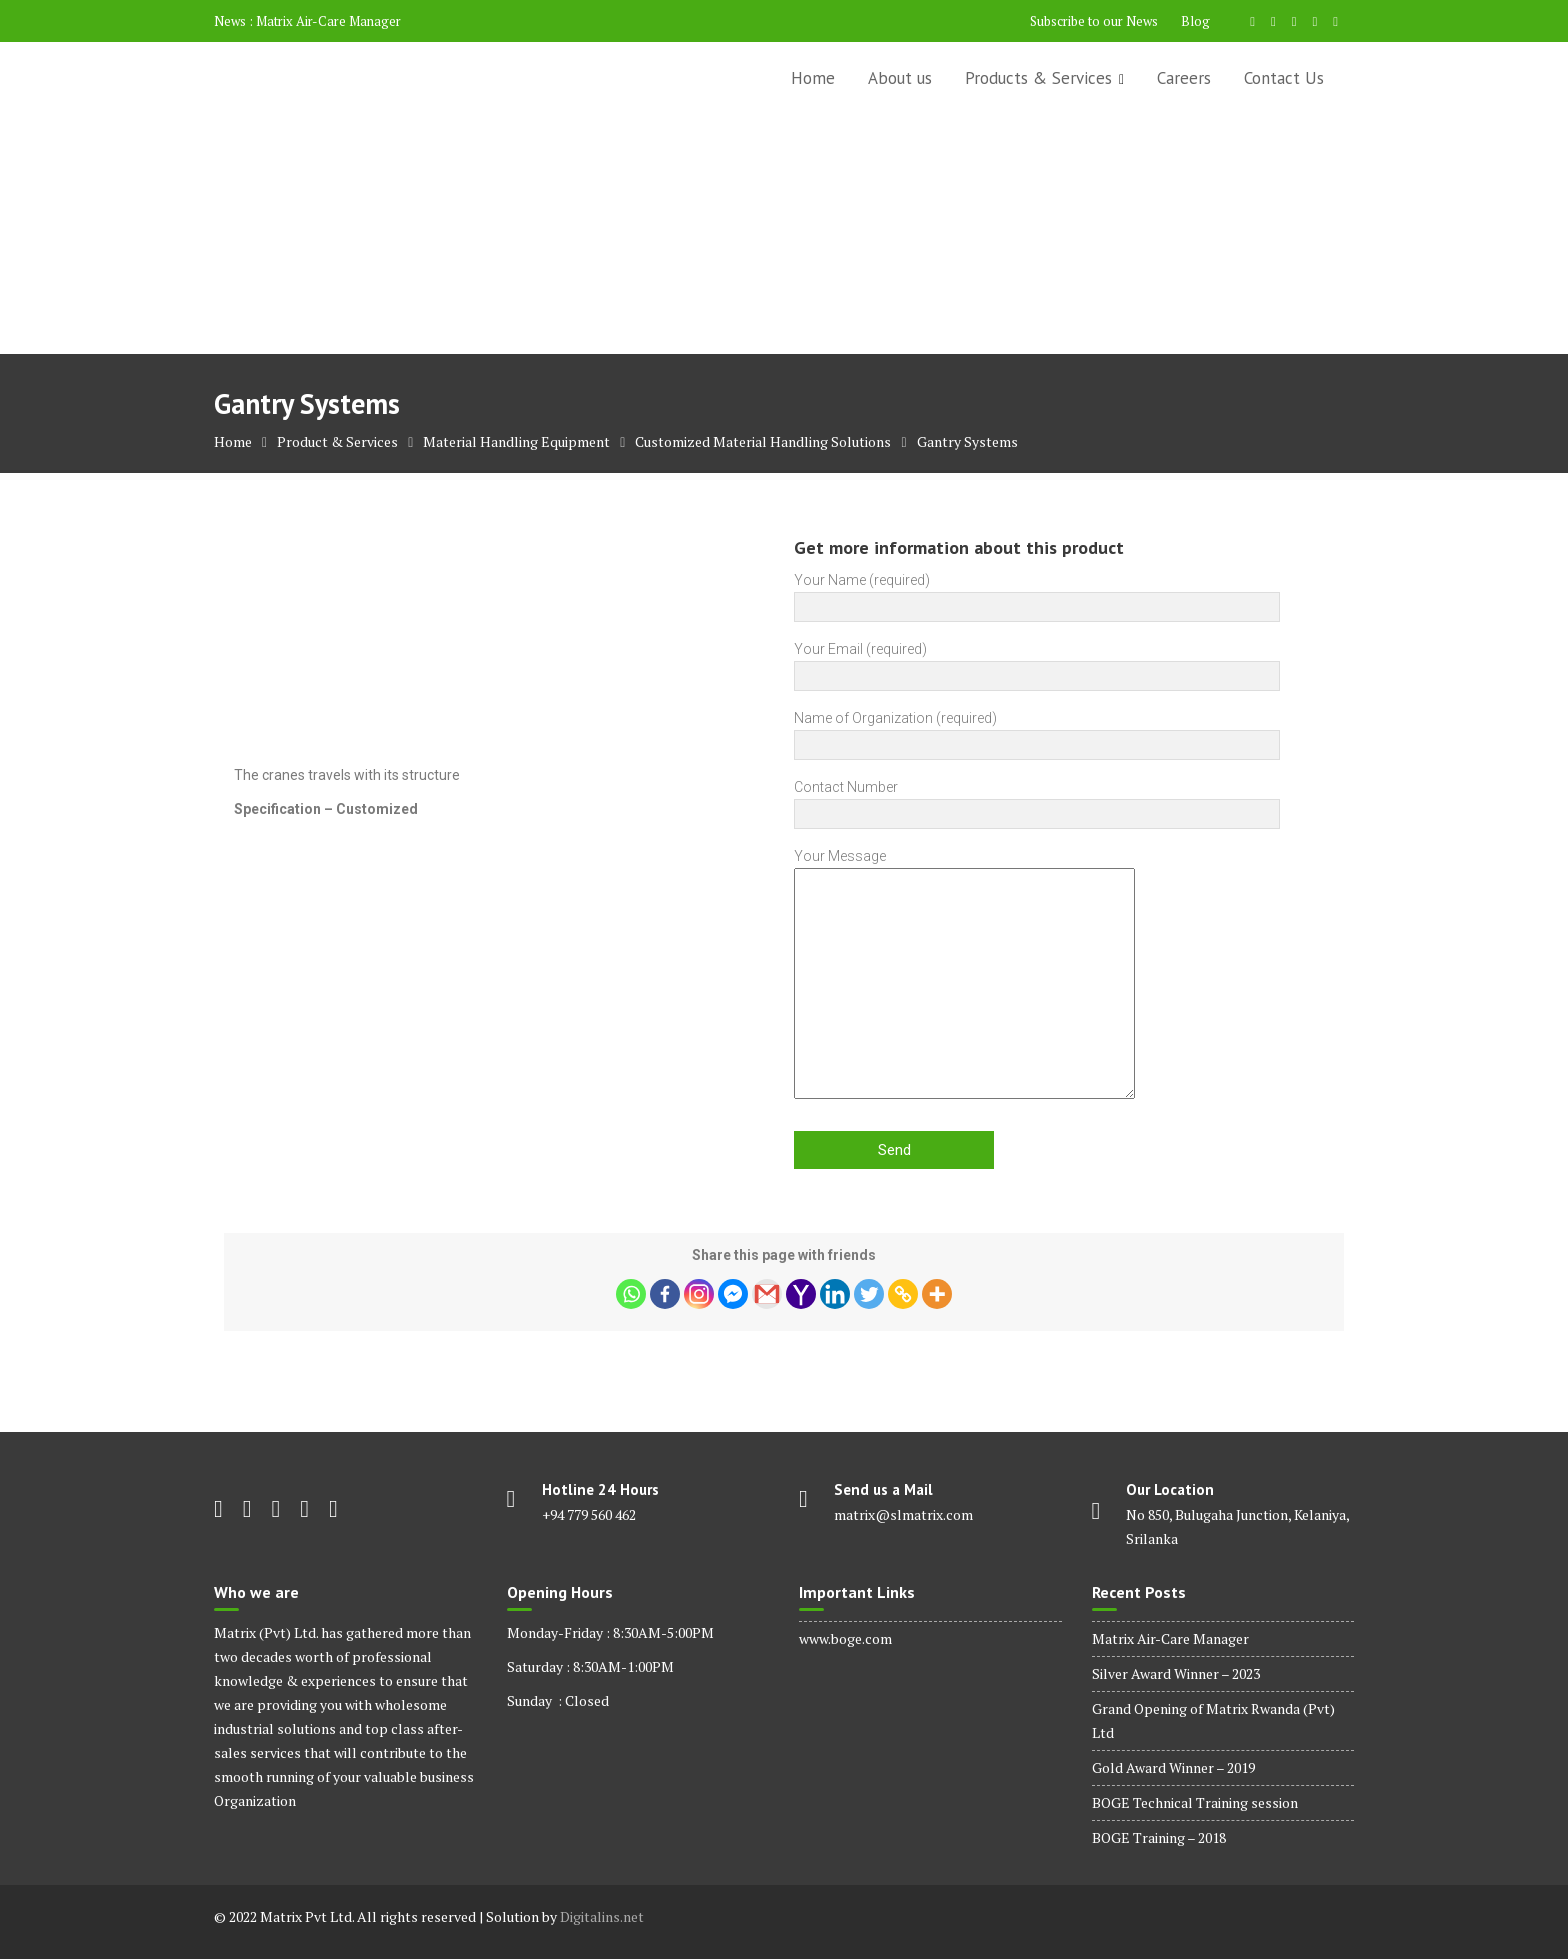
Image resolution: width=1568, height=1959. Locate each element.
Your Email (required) (1037, 662)
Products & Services (1038, 78)
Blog (1195, 21)
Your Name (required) (1037, 593)
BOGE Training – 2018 (1159, 1837)
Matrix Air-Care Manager (328, 21)
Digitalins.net (602, 1916)
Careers (1184, 78)
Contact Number (1037, 800)
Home (813, 78)
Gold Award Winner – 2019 (1173, 1767)
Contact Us (1284, 78)
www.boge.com (845, 1638)
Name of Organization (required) (1037, 731)
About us (900, 78)
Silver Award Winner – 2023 (1176, 1673)
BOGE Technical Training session (1195, 1802)
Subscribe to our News (1094, 21)
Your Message (964, 975)
